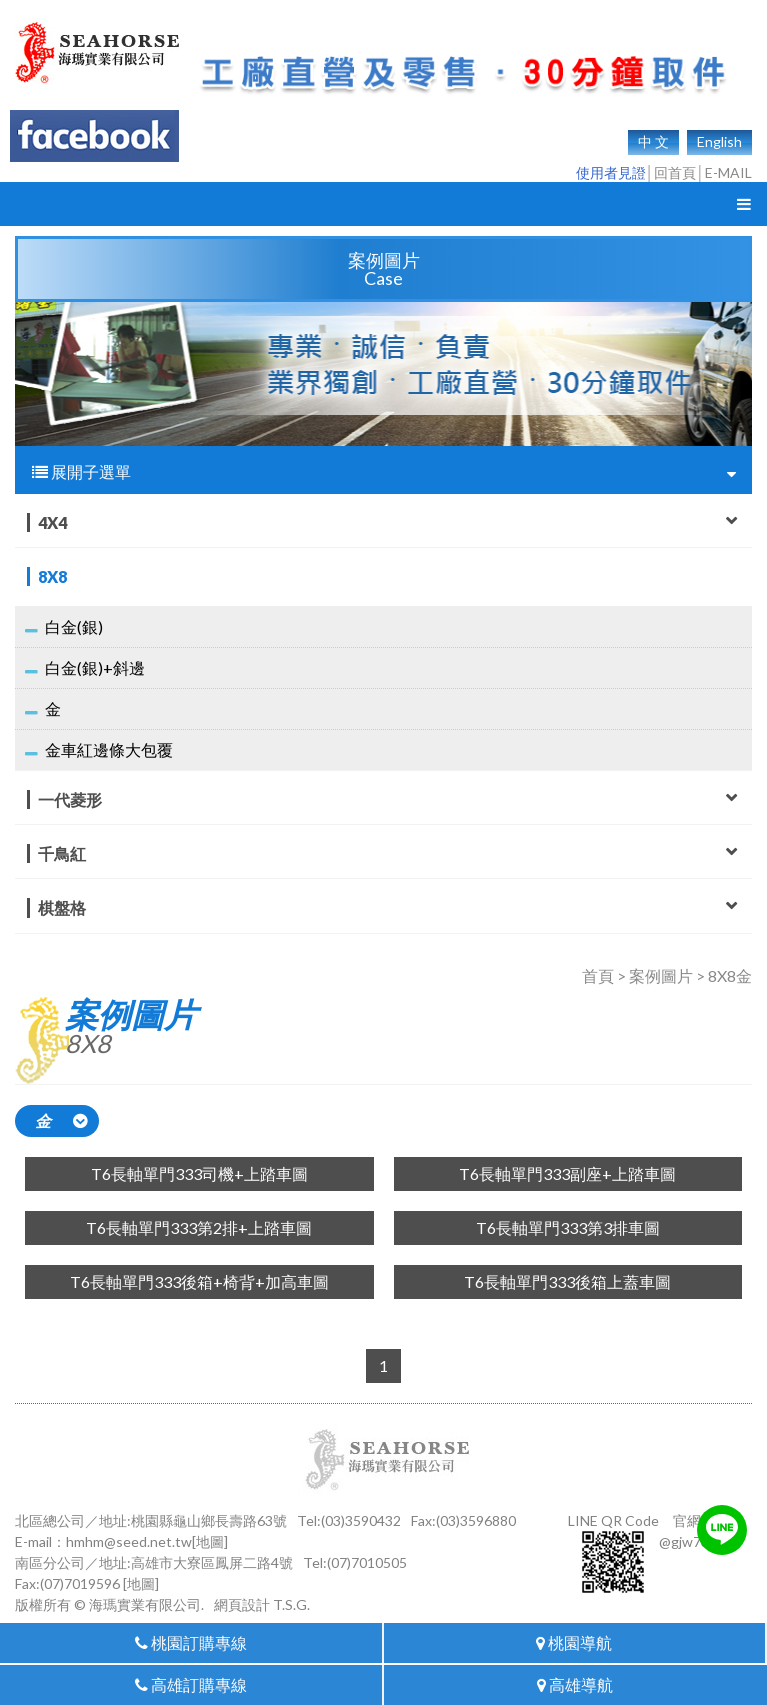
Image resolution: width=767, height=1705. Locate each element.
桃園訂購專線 (191, 1642)
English (719, 141)
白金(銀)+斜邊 (95, 667)
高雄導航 (575, 1684)
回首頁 (675, 172)
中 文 (653, 141)
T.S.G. (291, 1604)
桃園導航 (574, 1642)
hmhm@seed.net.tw (129, 1541)
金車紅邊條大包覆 (109, 749)
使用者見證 (611, 172)
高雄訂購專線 (191, 1684)
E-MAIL (728, 172)
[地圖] (210, 1541)
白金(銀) (74, 626)
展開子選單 (384, 472)
